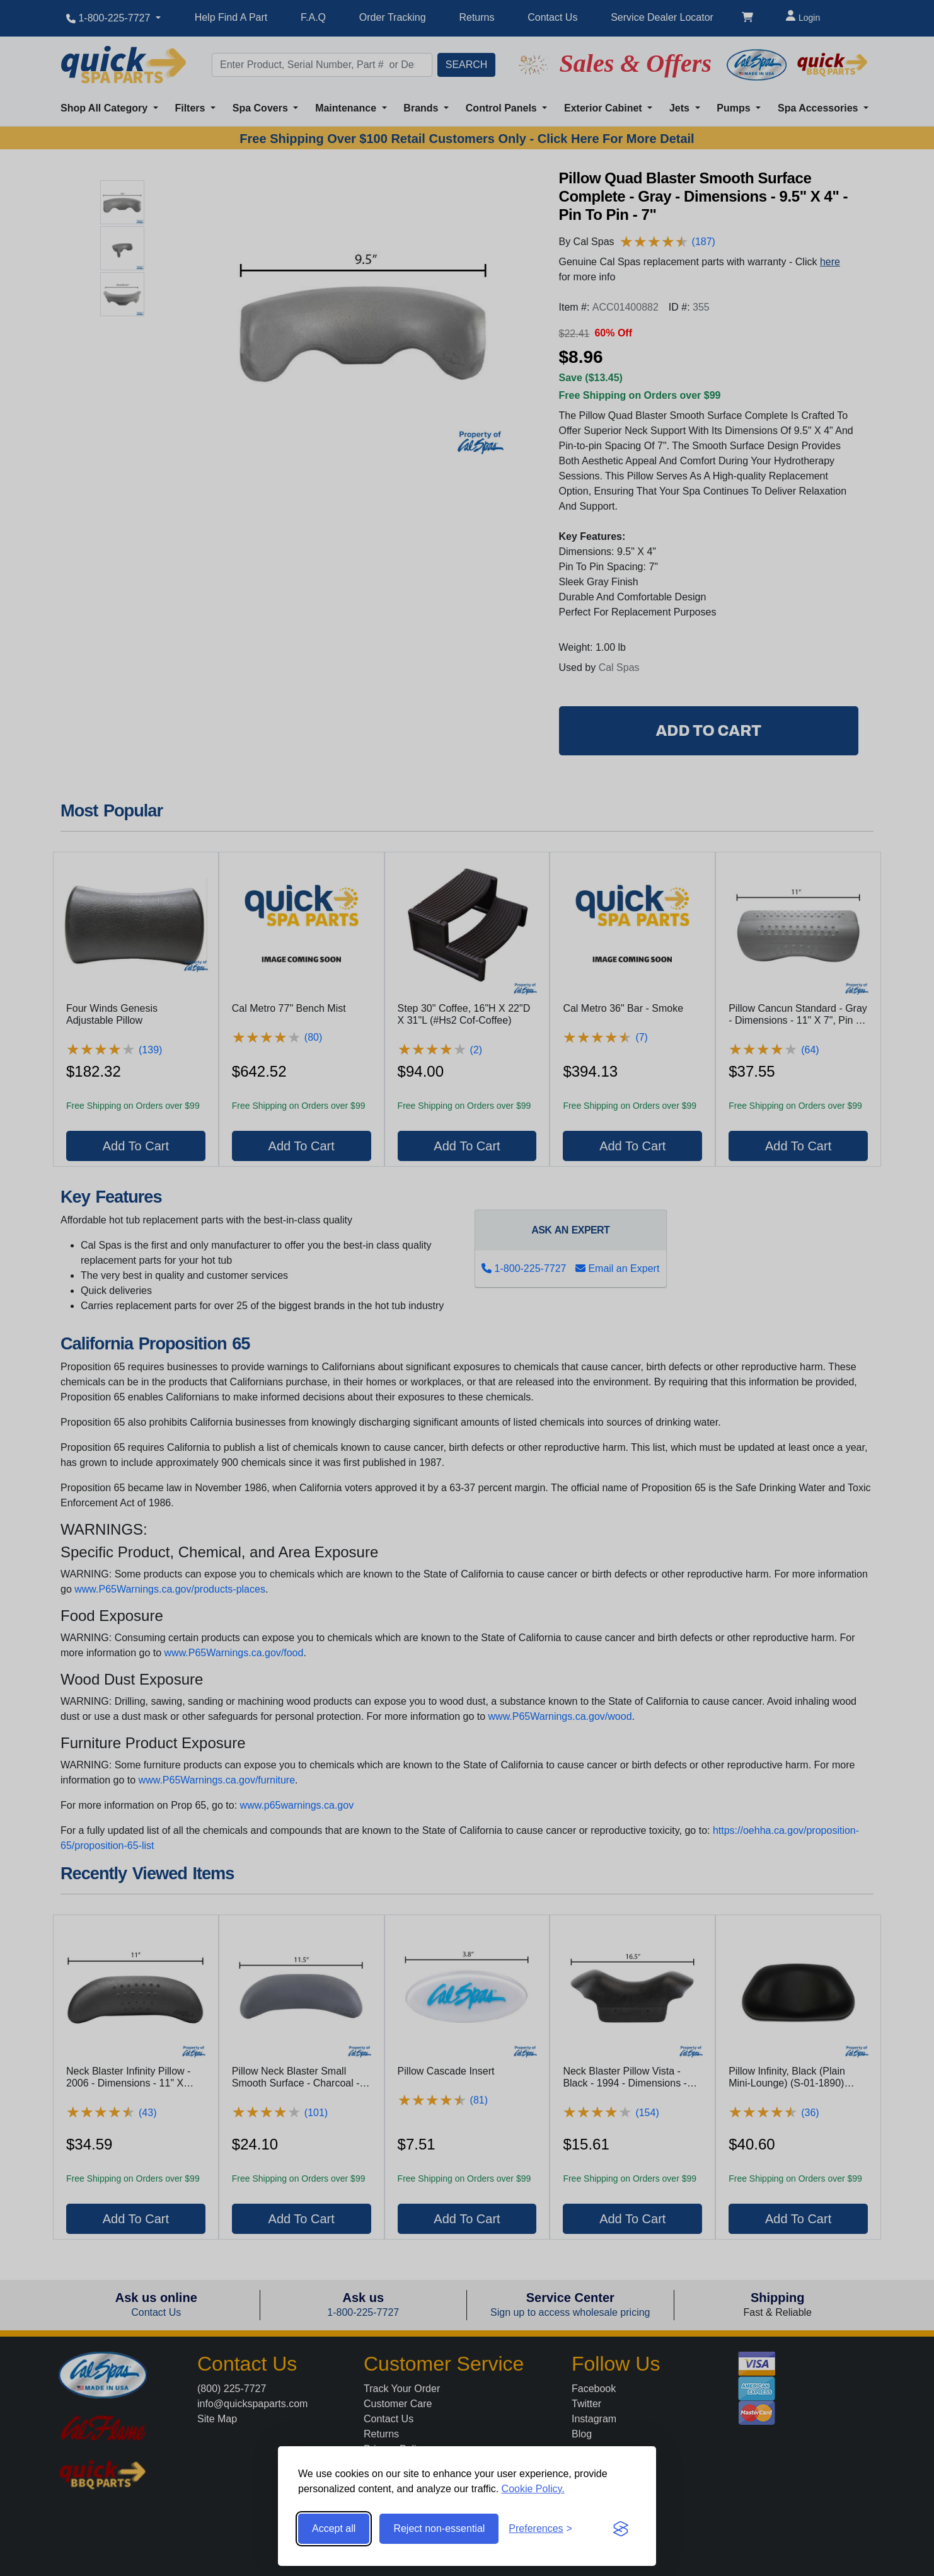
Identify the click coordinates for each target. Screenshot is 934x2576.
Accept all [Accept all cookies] (333, 2528)
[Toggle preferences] (540, 2529)
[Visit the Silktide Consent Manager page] (621, 2529)
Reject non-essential (439, 2528)
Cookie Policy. (533, 2488)
